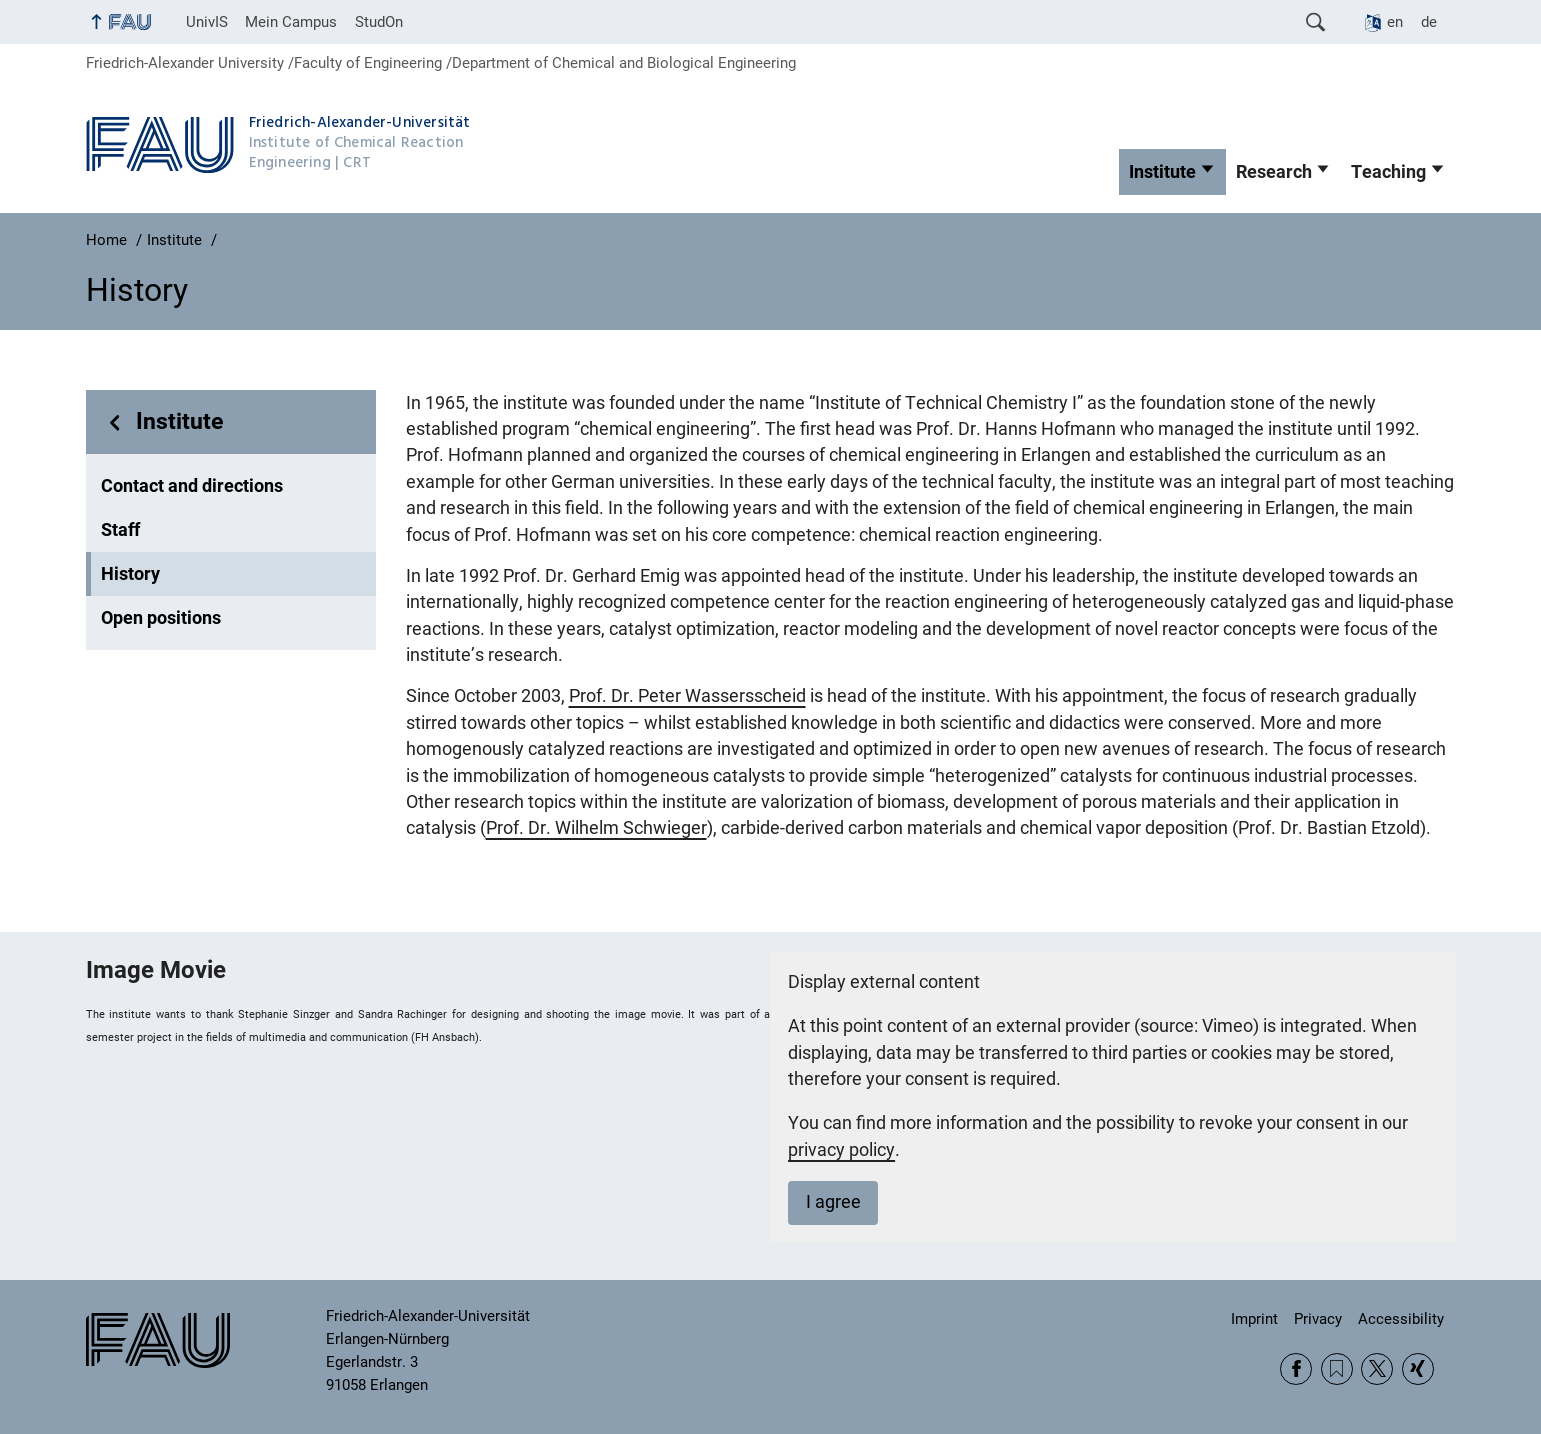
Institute (1162, 172)
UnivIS (207, 22)
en (1395, 22)
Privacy (1318, 1319)
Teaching (1388, 172)
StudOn (379, 22)
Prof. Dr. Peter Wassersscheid (687, 696)
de (1429, 22)
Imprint (1254, 1319)
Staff (120, 530)
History (130, 574)
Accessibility (1401, 1319)
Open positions (161, 618)
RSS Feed (1337, 1369)
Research (1274, 172)
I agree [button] (833, 1202)
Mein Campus (291, 22)
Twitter (1377, 1369)
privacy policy (841, 1150)
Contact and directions (192, 486)
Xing (1418, 1369)
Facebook (1296, 1369)
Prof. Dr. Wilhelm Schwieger (596, 828)
